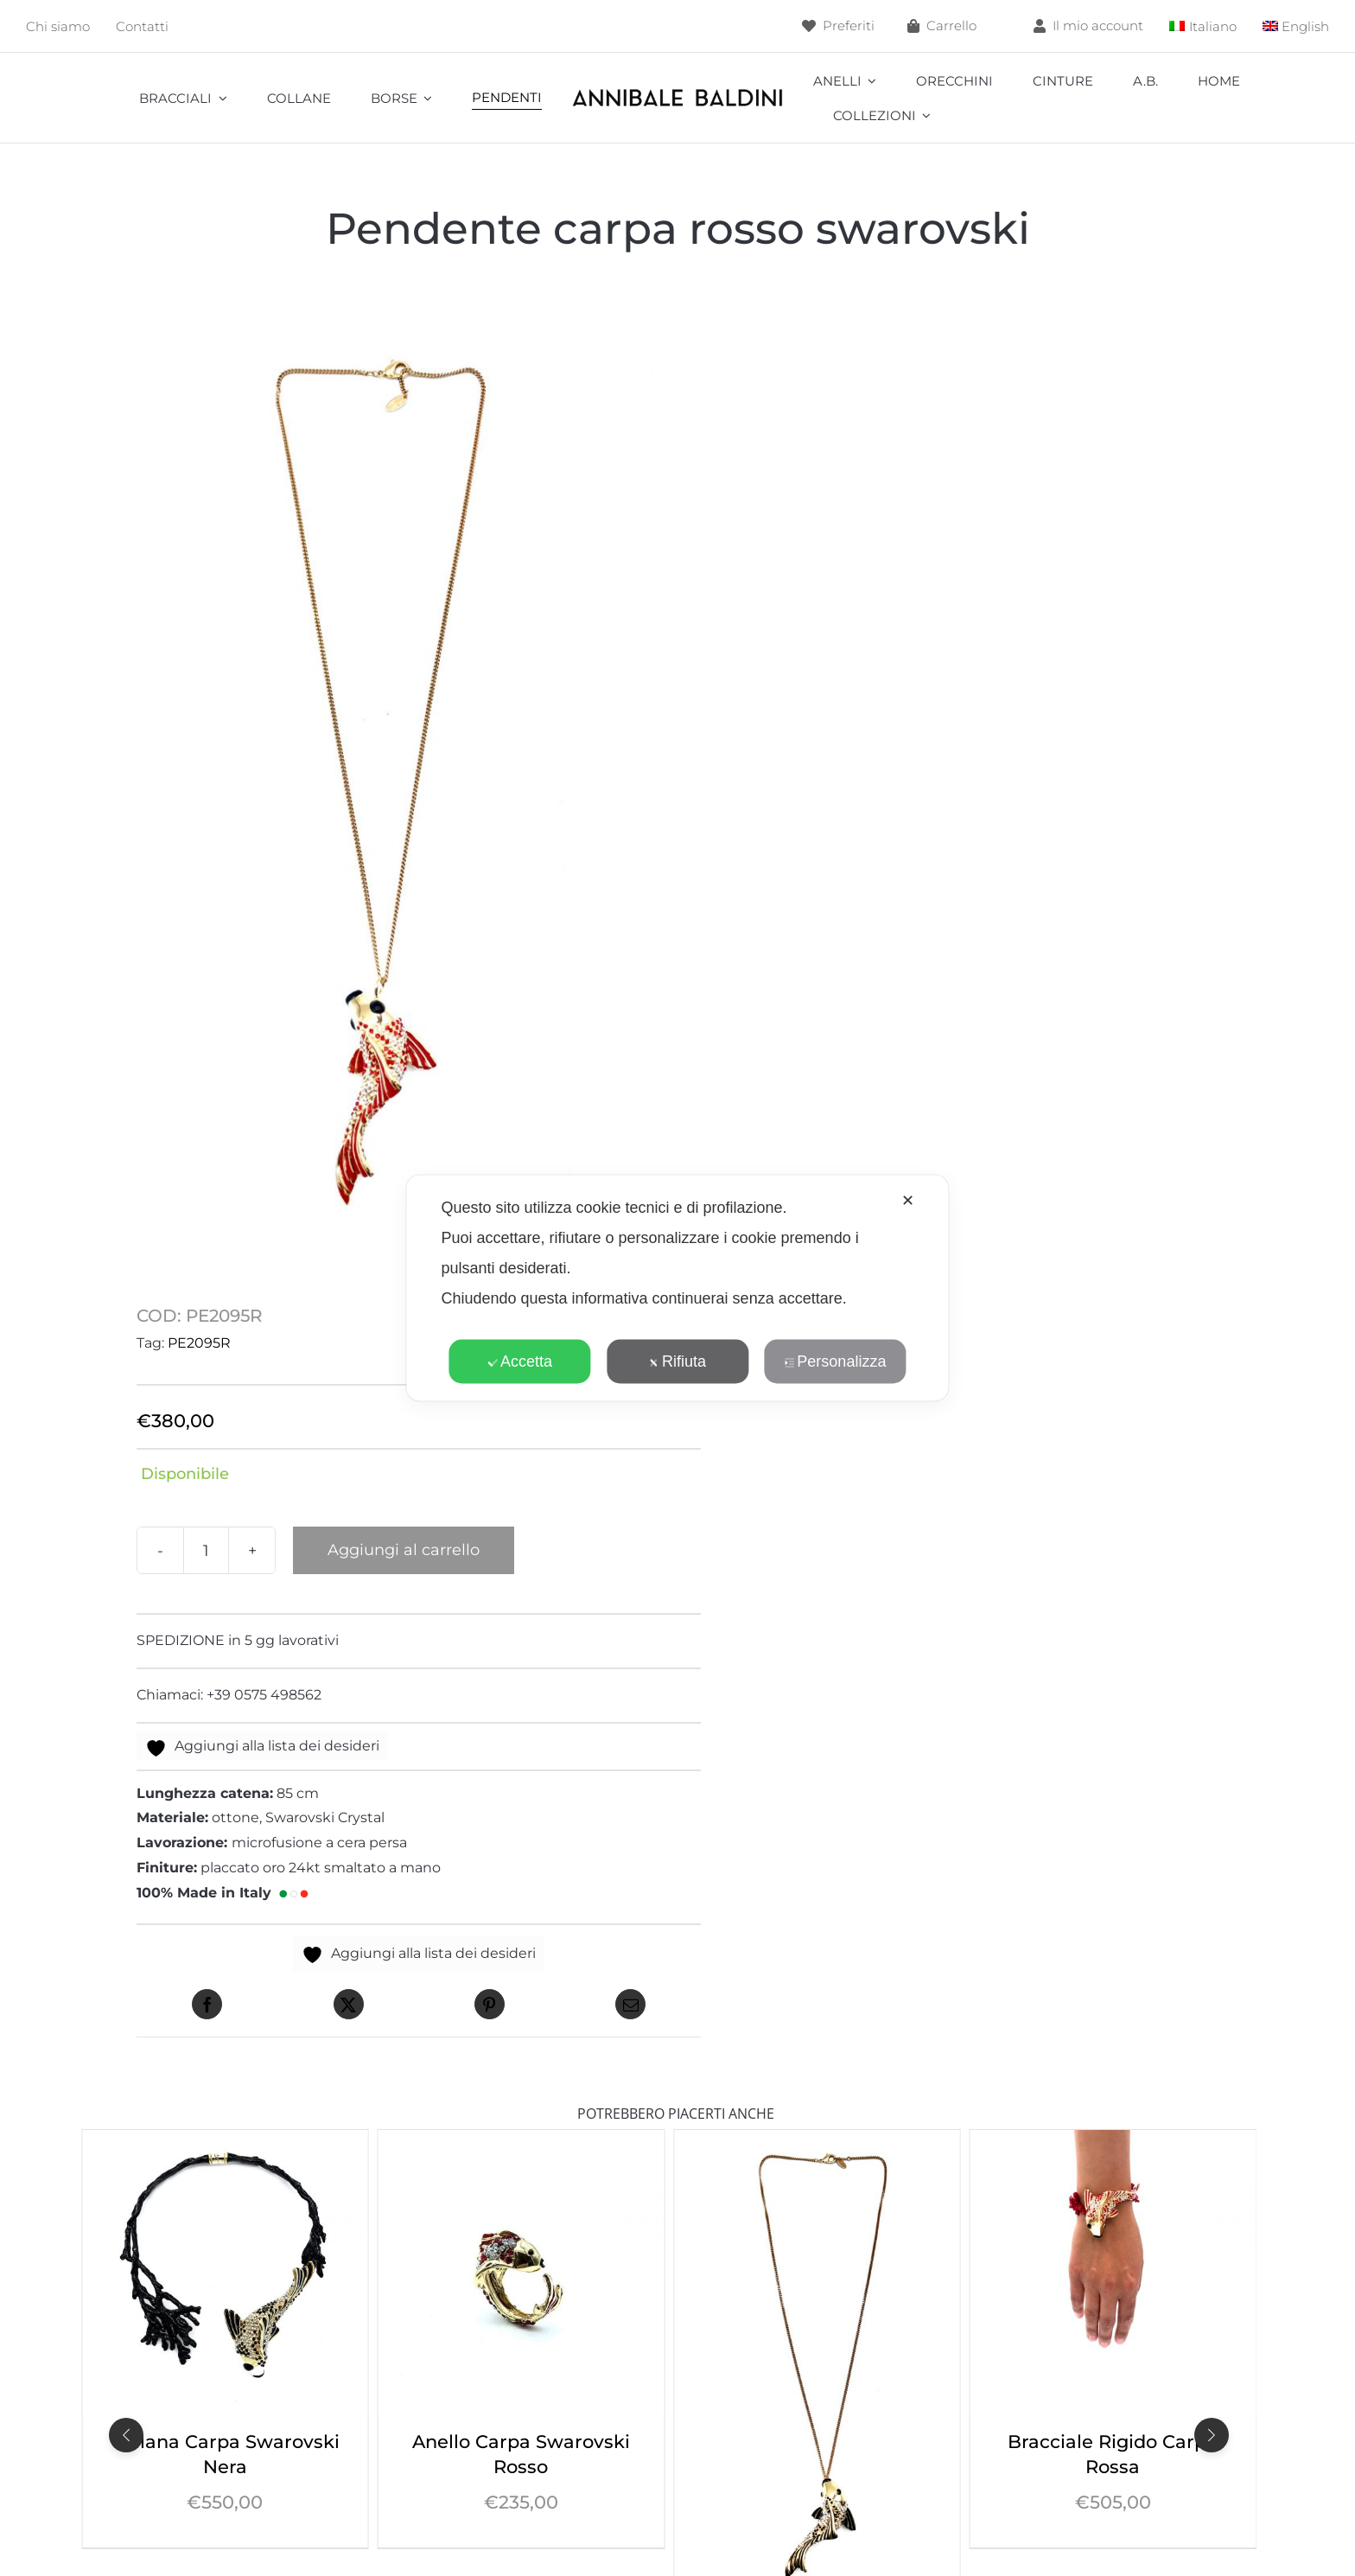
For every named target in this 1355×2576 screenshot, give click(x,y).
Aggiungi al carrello (404, 1549)
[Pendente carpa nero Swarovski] (1113, 2141)
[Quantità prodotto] (206, 1550)
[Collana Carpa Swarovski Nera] (522, 2141)
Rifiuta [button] (677, 1361)
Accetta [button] (519, 1361)
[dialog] (677, 1288)
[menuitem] (1203, 26)
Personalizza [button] (835, 1361)
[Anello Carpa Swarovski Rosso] (817, 2141)
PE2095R (199, 1343)
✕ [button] (907, 1200)
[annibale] (677, 92)
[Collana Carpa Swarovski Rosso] (225, 2141)
